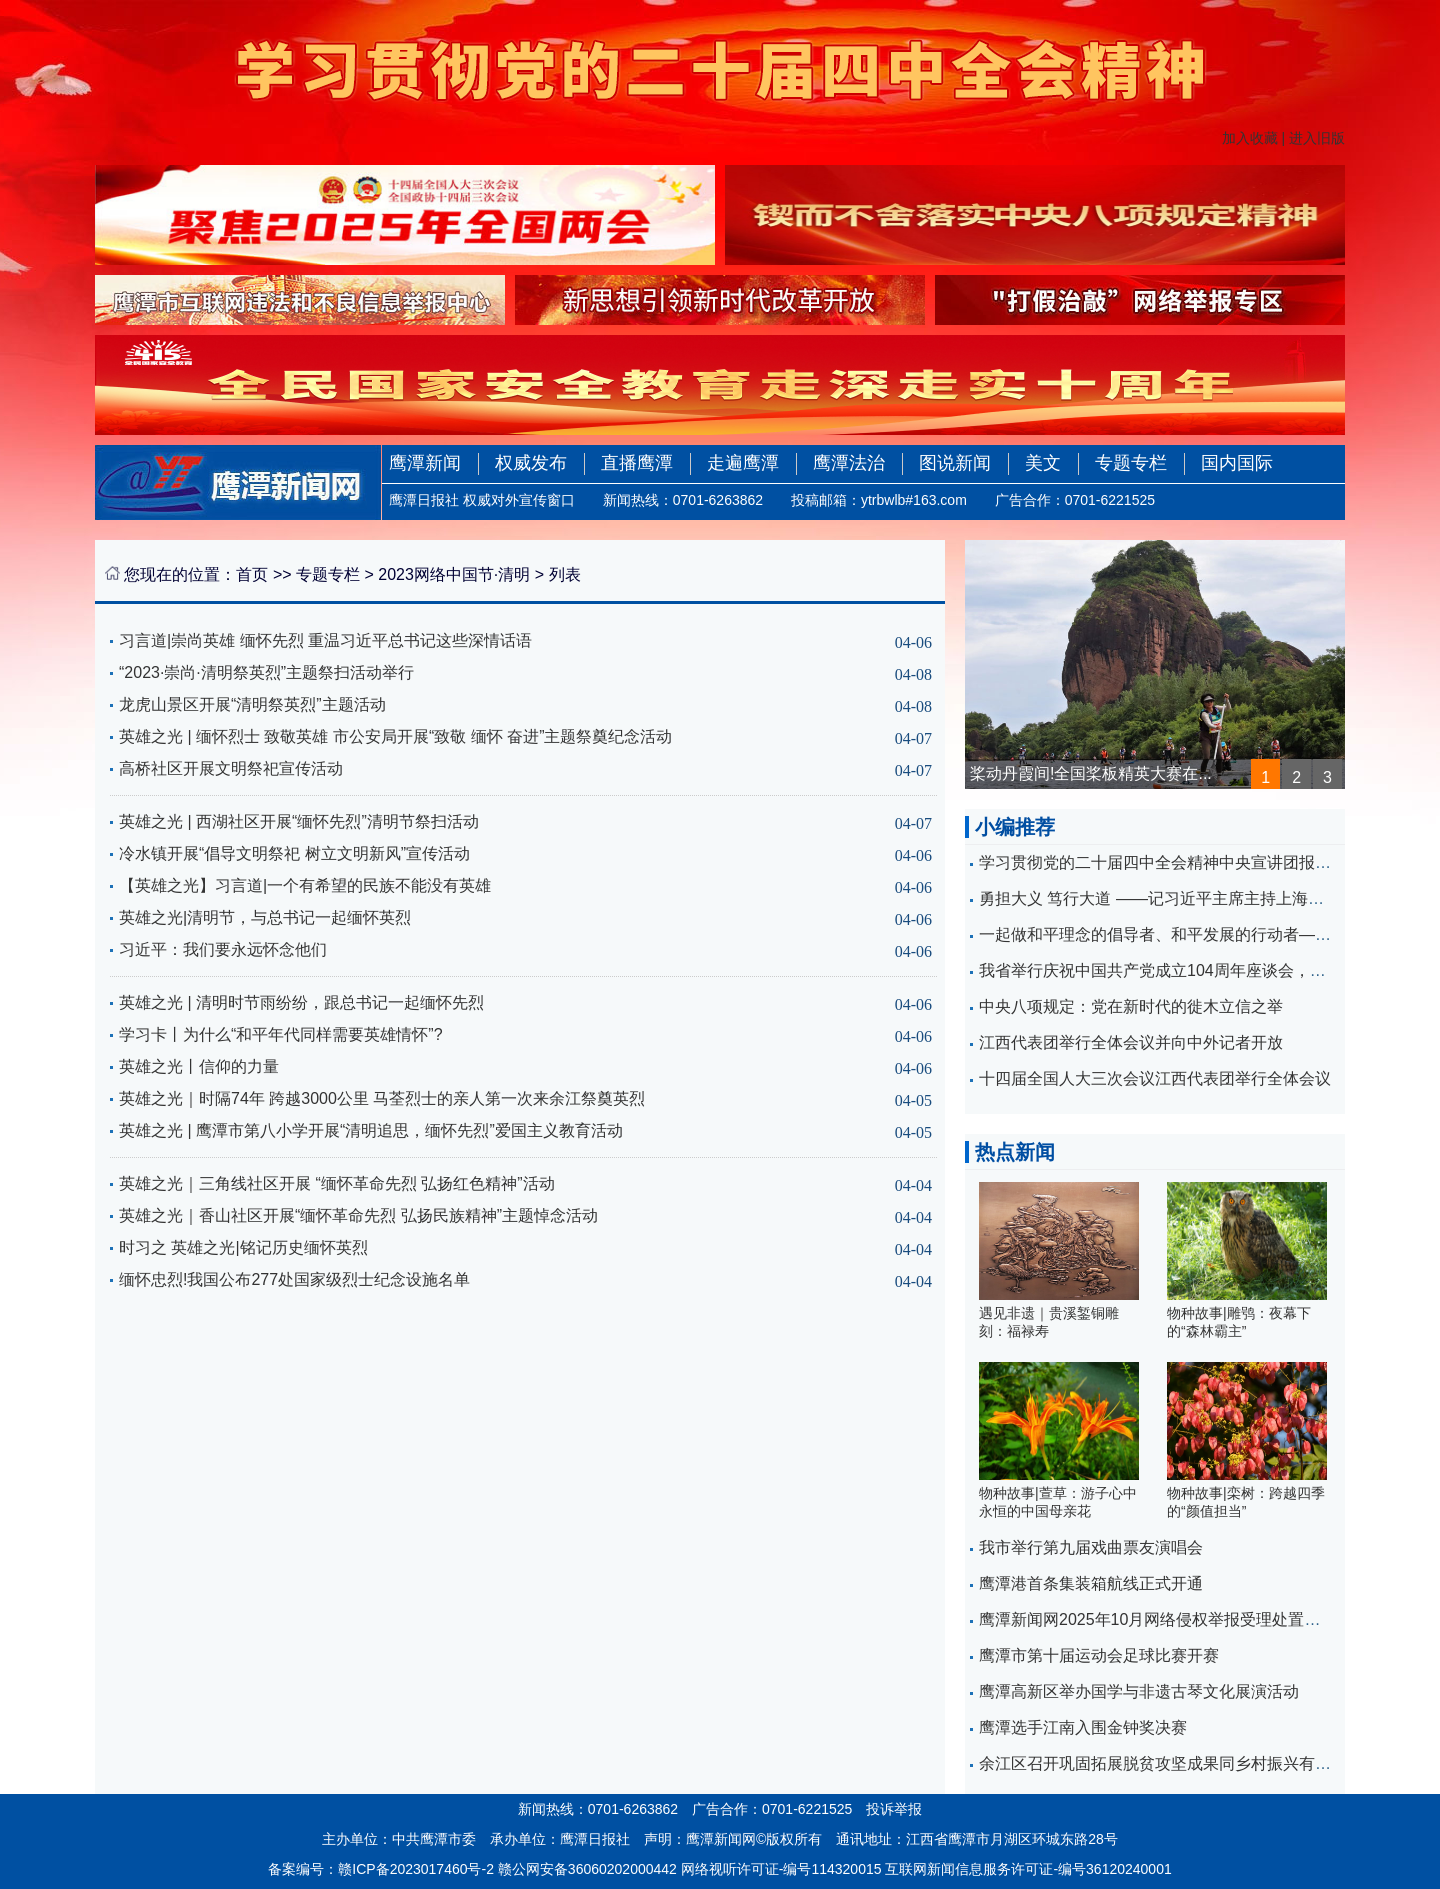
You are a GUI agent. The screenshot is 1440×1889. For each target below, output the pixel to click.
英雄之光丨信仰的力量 (199, 1066)
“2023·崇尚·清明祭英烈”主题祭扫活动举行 (266, 672)
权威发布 (531, 463)
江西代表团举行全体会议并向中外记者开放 (1131, 1042)
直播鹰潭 (637, 463)
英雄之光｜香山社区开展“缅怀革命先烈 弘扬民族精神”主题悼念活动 (358, 1215)
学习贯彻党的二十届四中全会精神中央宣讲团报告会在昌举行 (1195, 862)
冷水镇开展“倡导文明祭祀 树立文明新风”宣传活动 (294, 853)
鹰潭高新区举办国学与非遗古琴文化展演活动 (1139, 1691)
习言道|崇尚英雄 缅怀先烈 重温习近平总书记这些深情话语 (325, 640)
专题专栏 (1131, 463)
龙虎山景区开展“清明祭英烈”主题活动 (252, 704)
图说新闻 (955, 463)
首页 (252, 574)
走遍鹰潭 (743, 463)
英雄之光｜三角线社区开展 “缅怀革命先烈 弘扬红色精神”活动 (337, 1183)
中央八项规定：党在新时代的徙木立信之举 (1131, 1006)
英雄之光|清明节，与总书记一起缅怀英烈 (265, 917)
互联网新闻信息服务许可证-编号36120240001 (1028, 1869)
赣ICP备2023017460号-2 (416, 1869)
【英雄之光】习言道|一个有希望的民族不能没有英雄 (305, 885)
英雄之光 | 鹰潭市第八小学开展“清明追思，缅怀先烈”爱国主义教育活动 (371, 1130)
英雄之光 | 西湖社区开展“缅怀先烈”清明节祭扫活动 (299, 821)
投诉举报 (894, 1809)
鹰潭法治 (849, 463)
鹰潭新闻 (425, 463)
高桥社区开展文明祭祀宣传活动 (231, 768)
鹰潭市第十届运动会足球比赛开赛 (1099, 1655)
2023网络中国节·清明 (454, 574)
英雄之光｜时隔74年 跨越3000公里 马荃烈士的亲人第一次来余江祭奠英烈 (382, 1098)
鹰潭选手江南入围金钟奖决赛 (1083, 1727)
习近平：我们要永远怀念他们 (223, 949)
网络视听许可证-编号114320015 (781, 1869)
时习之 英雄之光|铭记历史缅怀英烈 (243, 1247)
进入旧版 (1317, 138)
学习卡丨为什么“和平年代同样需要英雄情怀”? (281, 1034)
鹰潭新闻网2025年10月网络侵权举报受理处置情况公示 (1173, 1619)
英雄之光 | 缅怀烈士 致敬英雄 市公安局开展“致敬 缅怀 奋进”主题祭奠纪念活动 (395, 736)
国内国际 (1237, 463)
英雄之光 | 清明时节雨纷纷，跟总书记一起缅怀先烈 (301, 1002)
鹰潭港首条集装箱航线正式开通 (1091, 1583)
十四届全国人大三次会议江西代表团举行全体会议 (1155, 1078)
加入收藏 (1250, 138)
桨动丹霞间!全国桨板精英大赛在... (1091, 773)
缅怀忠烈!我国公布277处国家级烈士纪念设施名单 (294, 1279)
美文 (1043, 463)
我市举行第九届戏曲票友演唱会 (1091, 1547)
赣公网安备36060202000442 (587, 1869)
